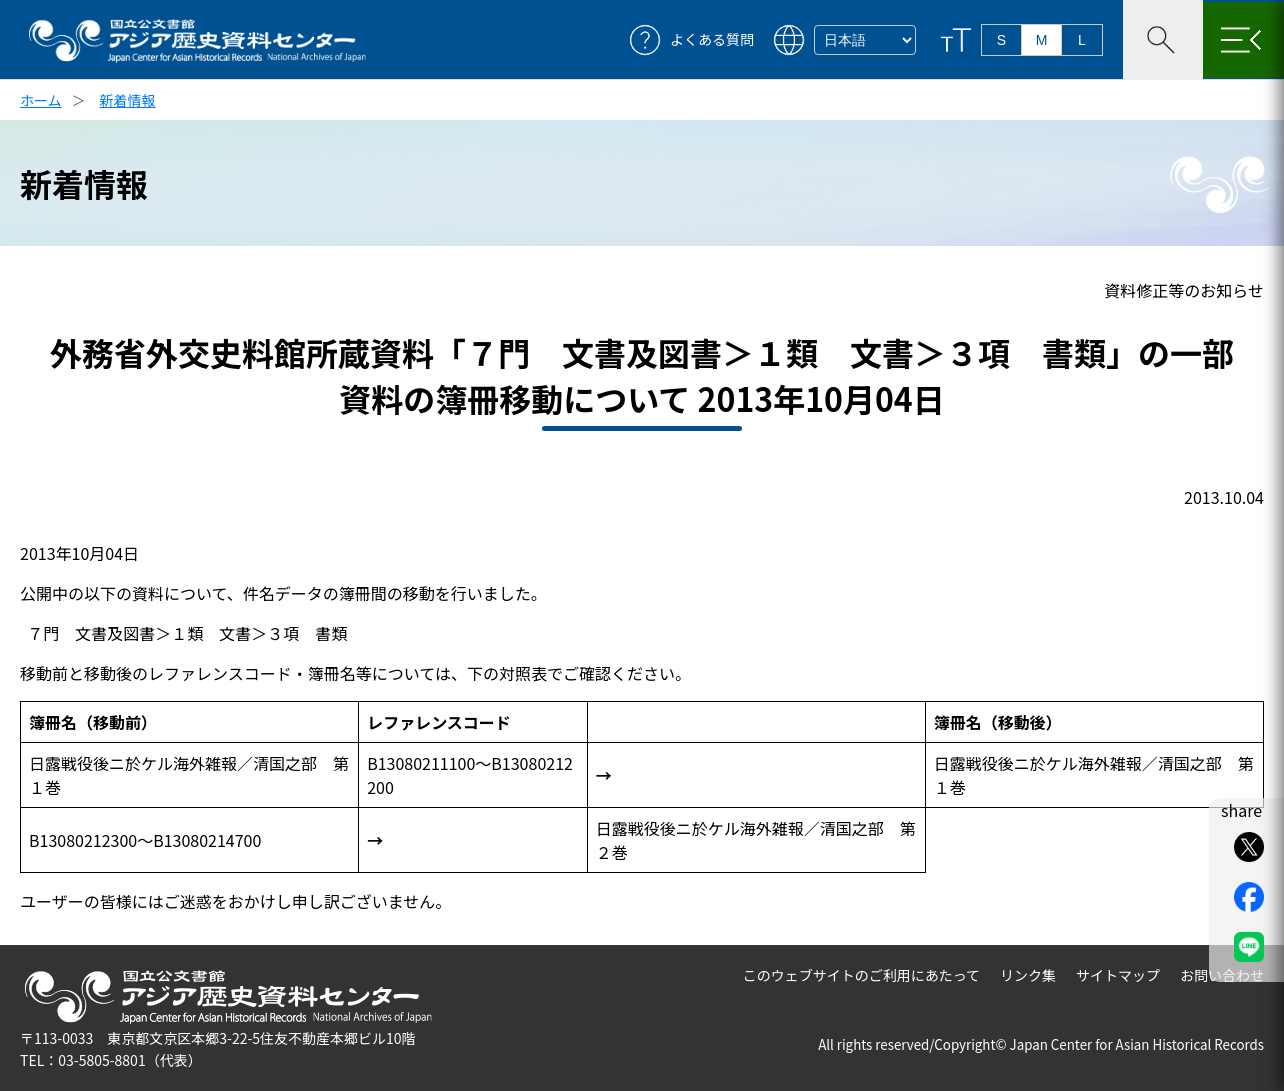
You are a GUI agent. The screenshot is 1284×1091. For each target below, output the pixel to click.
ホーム (41, 100)
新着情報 (128, 100)
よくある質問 (712, 39)
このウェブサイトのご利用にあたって (861, 975)
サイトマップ (1118, 975)
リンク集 (1028, 975)
